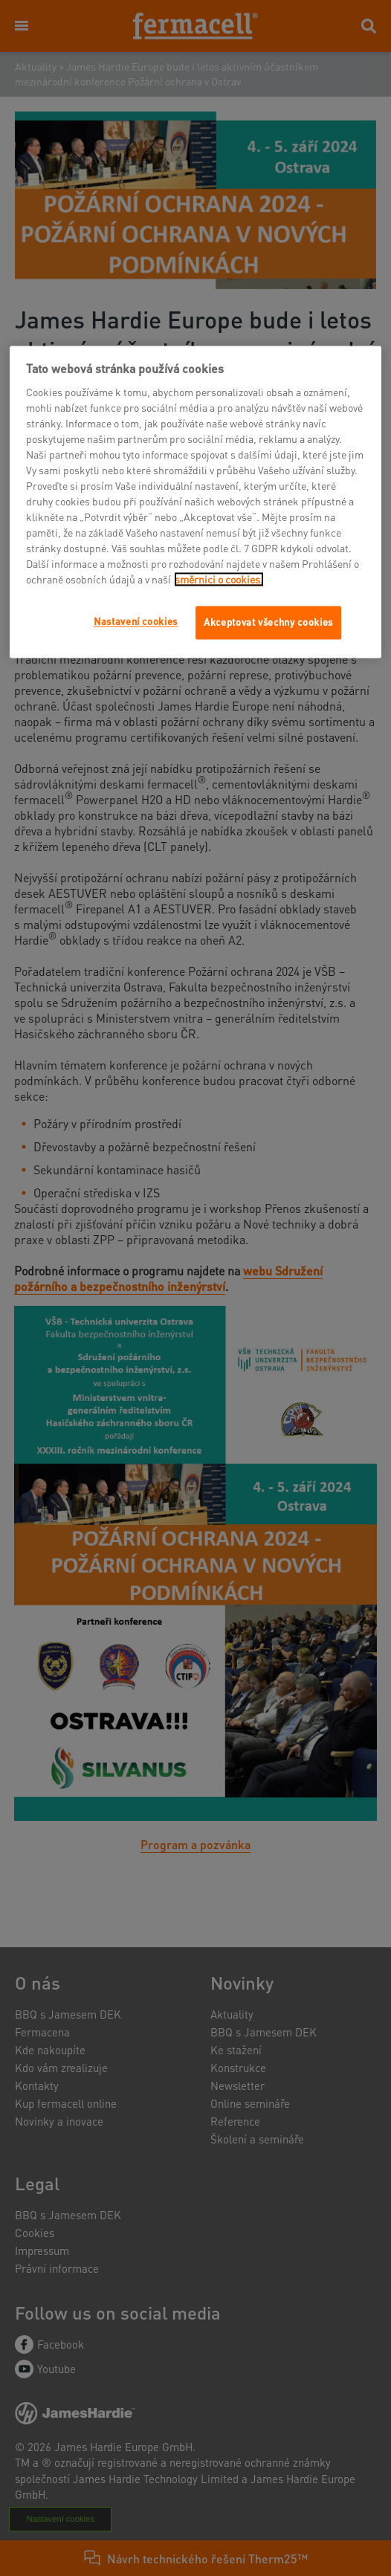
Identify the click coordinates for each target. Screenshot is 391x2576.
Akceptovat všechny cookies (268, 622)
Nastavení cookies (136, 621)
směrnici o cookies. (219, 579)
